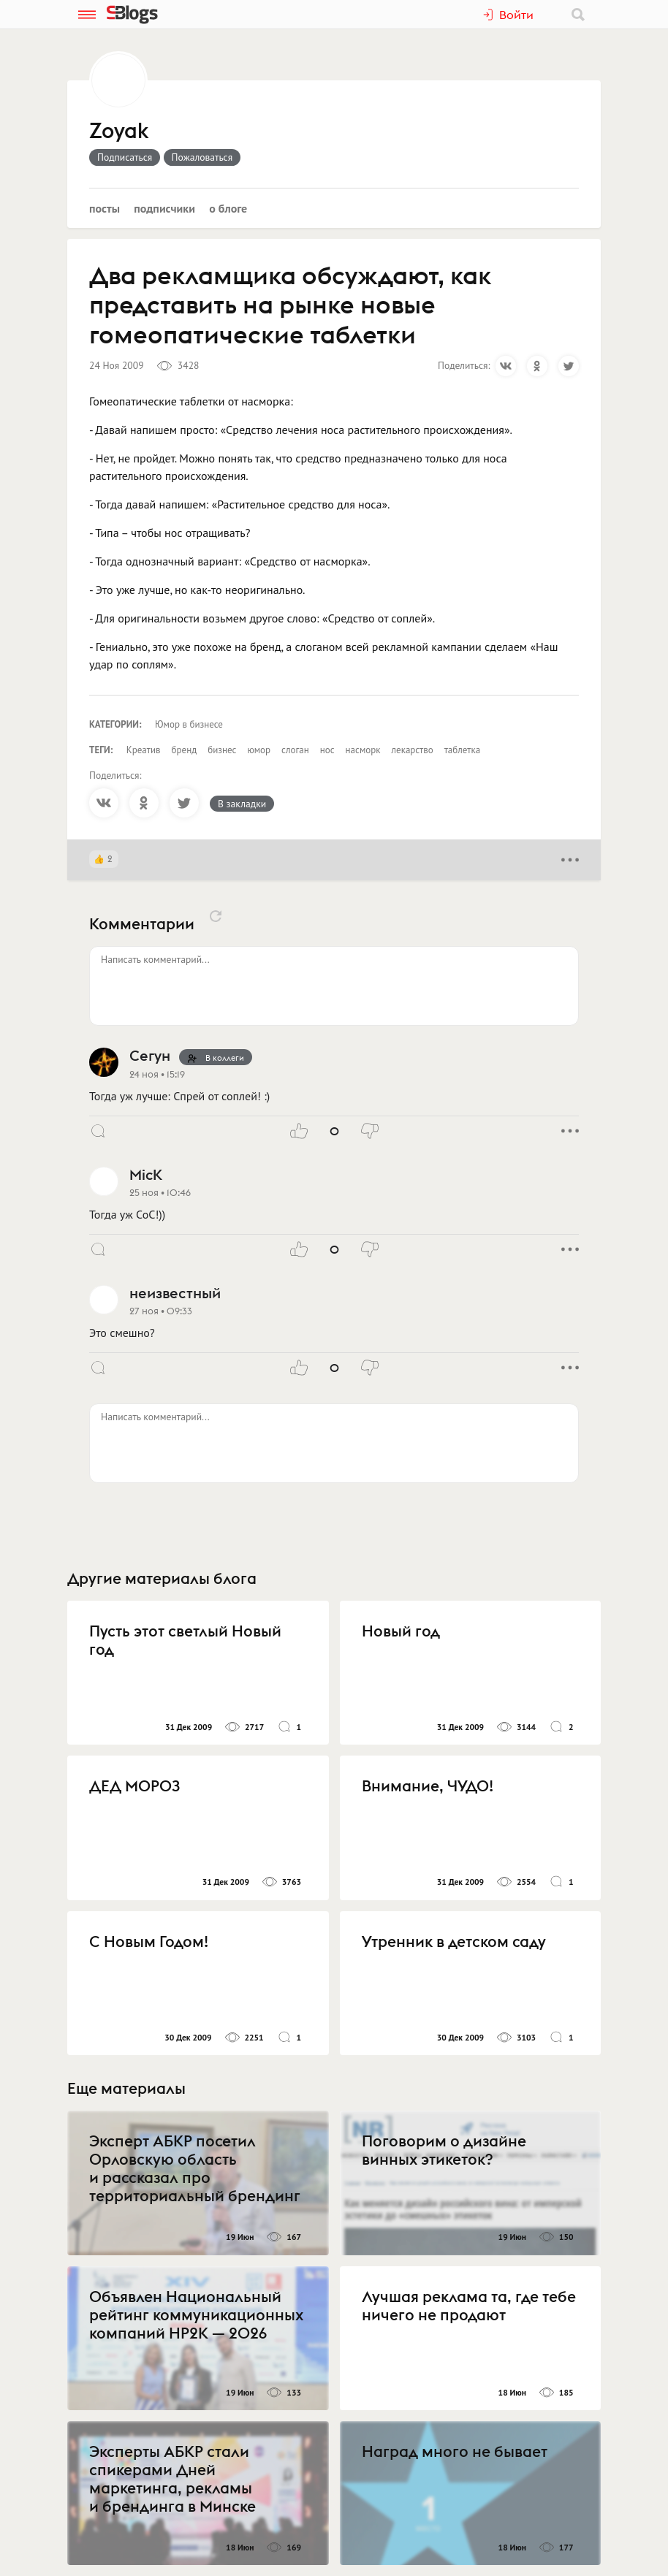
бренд (184, 750)
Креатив (143, 750)
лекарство (412, 750)
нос (327, 750)
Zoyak (119, 131)
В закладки (242, 803)
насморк (363, 750)
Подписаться (124, 157)
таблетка (462, 750)
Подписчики (164, 208)
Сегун (149, 1055)
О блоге (228, 208)
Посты (104, 208)
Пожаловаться (202, 157)
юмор (258, 750)
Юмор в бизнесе (189, 724)
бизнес (222, 750)
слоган (295, 750)
